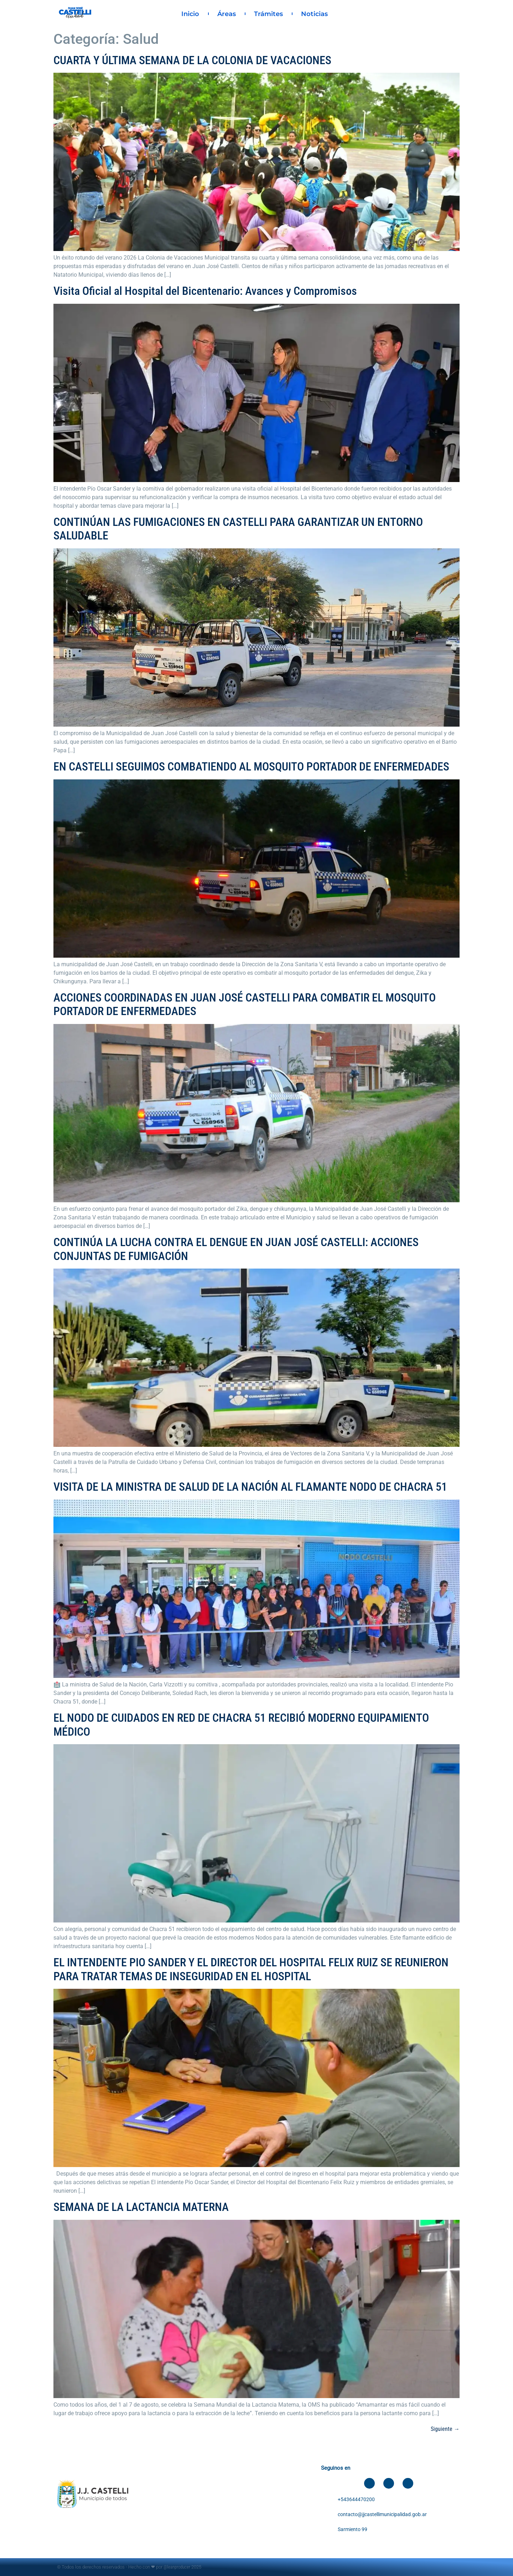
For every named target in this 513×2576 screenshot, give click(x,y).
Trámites (268, 13)
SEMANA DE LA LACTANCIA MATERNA (141, 2207)
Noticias (314, 13)
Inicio (190, 13)
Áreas (226, 13)
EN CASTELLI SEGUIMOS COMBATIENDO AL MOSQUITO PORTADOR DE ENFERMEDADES (251, 766)
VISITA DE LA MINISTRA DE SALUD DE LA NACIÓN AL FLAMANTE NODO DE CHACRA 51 (250, 1487)
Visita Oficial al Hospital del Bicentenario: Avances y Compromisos (205, 291)
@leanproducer (177, 2567)
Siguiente (445, 2429)
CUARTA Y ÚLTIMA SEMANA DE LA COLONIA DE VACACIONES (192, 60)
